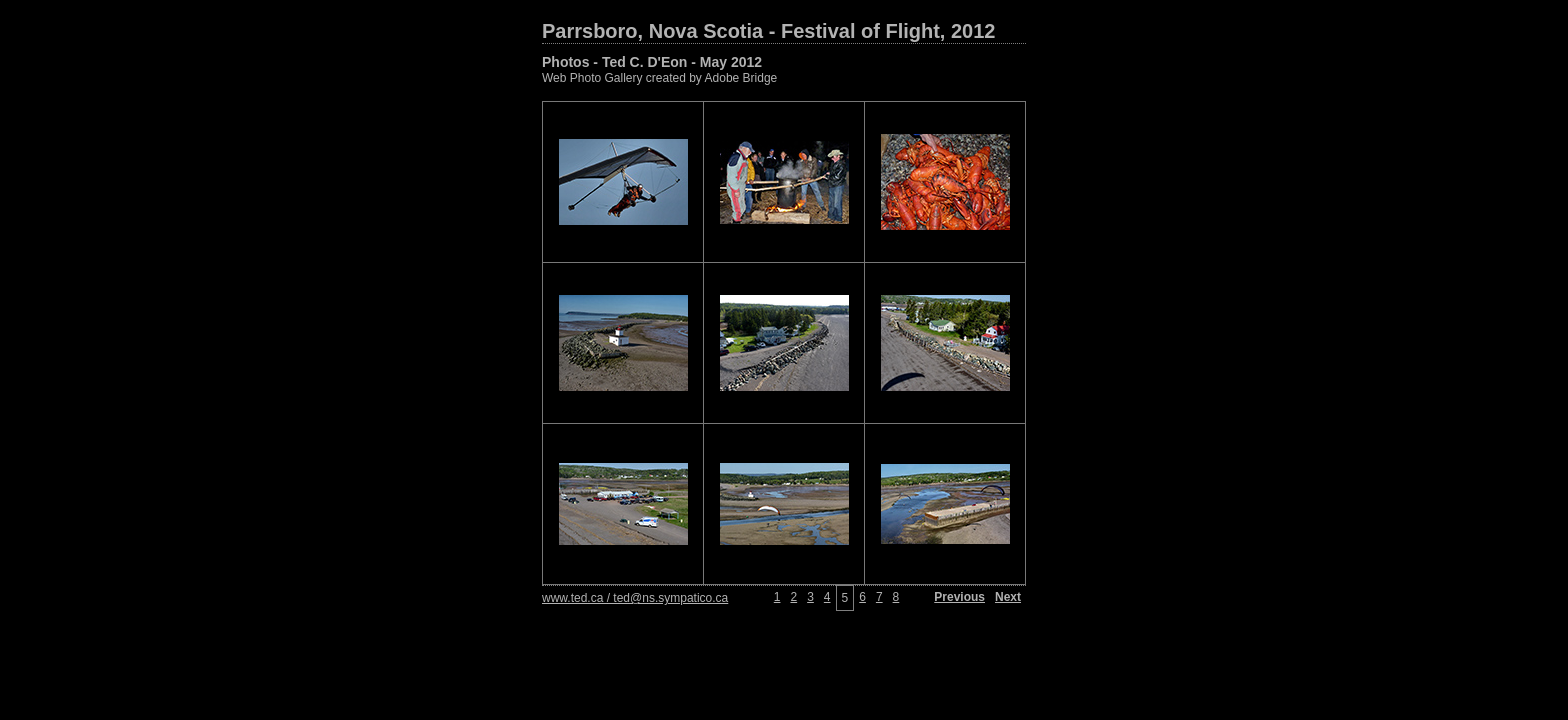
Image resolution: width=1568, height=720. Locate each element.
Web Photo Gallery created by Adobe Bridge (659, 78)
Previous (959, 597)
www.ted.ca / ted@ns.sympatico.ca (635, 598)
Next (1008, 597)
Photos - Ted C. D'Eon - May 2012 (652, 62)
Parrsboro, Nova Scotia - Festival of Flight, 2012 (768, 31)
